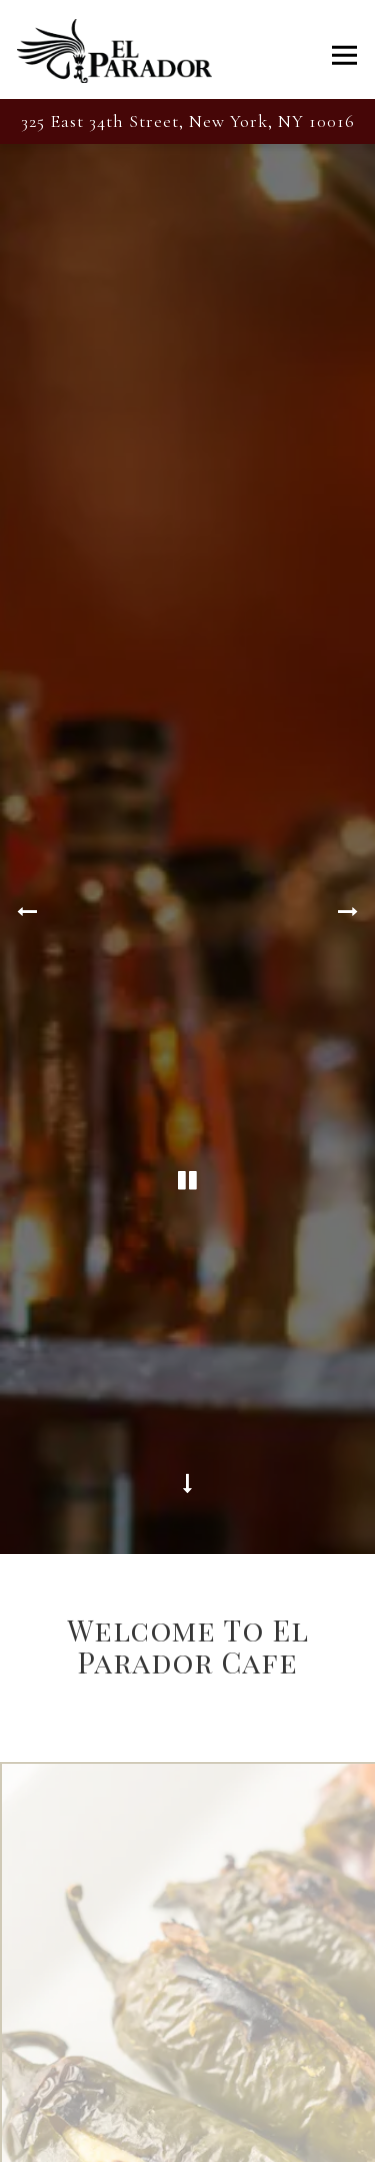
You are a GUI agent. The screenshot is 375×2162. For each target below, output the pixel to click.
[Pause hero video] (188, 1081)
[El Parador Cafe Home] (114, 49)
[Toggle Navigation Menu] (344, 54)
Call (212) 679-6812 (188, 2139)
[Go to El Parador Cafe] (187, 121)
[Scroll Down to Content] (188, 1357)
